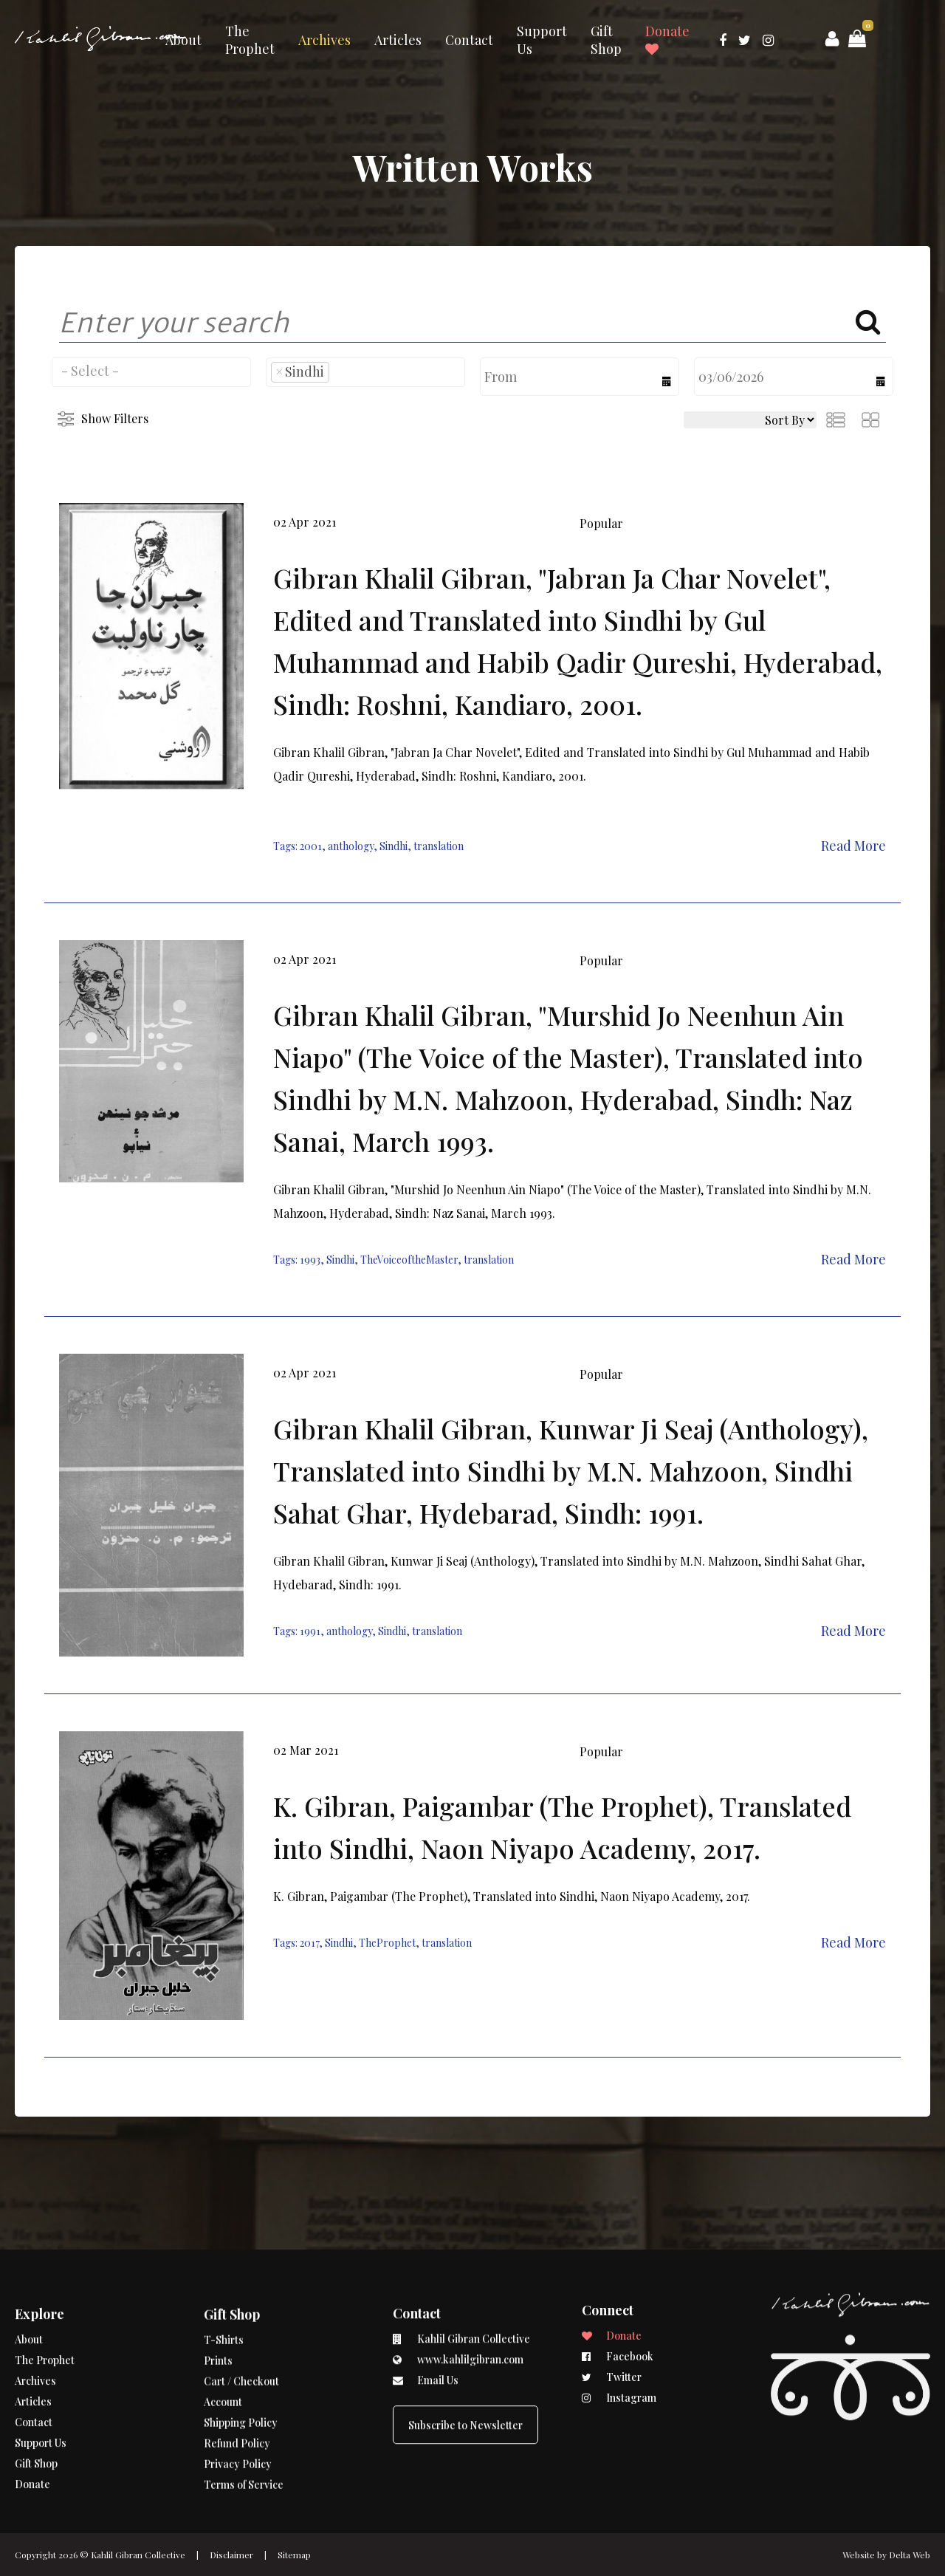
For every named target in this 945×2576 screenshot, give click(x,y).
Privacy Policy (238, 2395)
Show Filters (114, 418)
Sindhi (393, 846)
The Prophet (250, 40)
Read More (853, 845)
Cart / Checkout (241, 2313)
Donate (667, 39)
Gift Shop (606, 40)
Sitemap (294, 2554)
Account (223, 2333)
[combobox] (151, 372)
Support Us (542, 40)
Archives (324, 40)
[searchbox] (151, 370)
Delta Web (909, 2554)
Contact (469, 40)
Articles (398, 40)
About (183, 40)
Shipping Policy (241, 2354)
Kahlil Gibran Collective (138, 2554)
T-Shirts (224, 2271)
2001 (311, 846)
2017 (309, 1943)
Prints (218, 2292)
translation (438, 846)
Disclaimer (231, 2554)
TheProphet (387, 1943)
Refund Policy (237, 2375)
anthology (351, 846)
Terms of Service (244, 2416)
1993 (310, 1260)
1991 (310, 1631)
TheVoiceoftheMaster (409, 1260)
